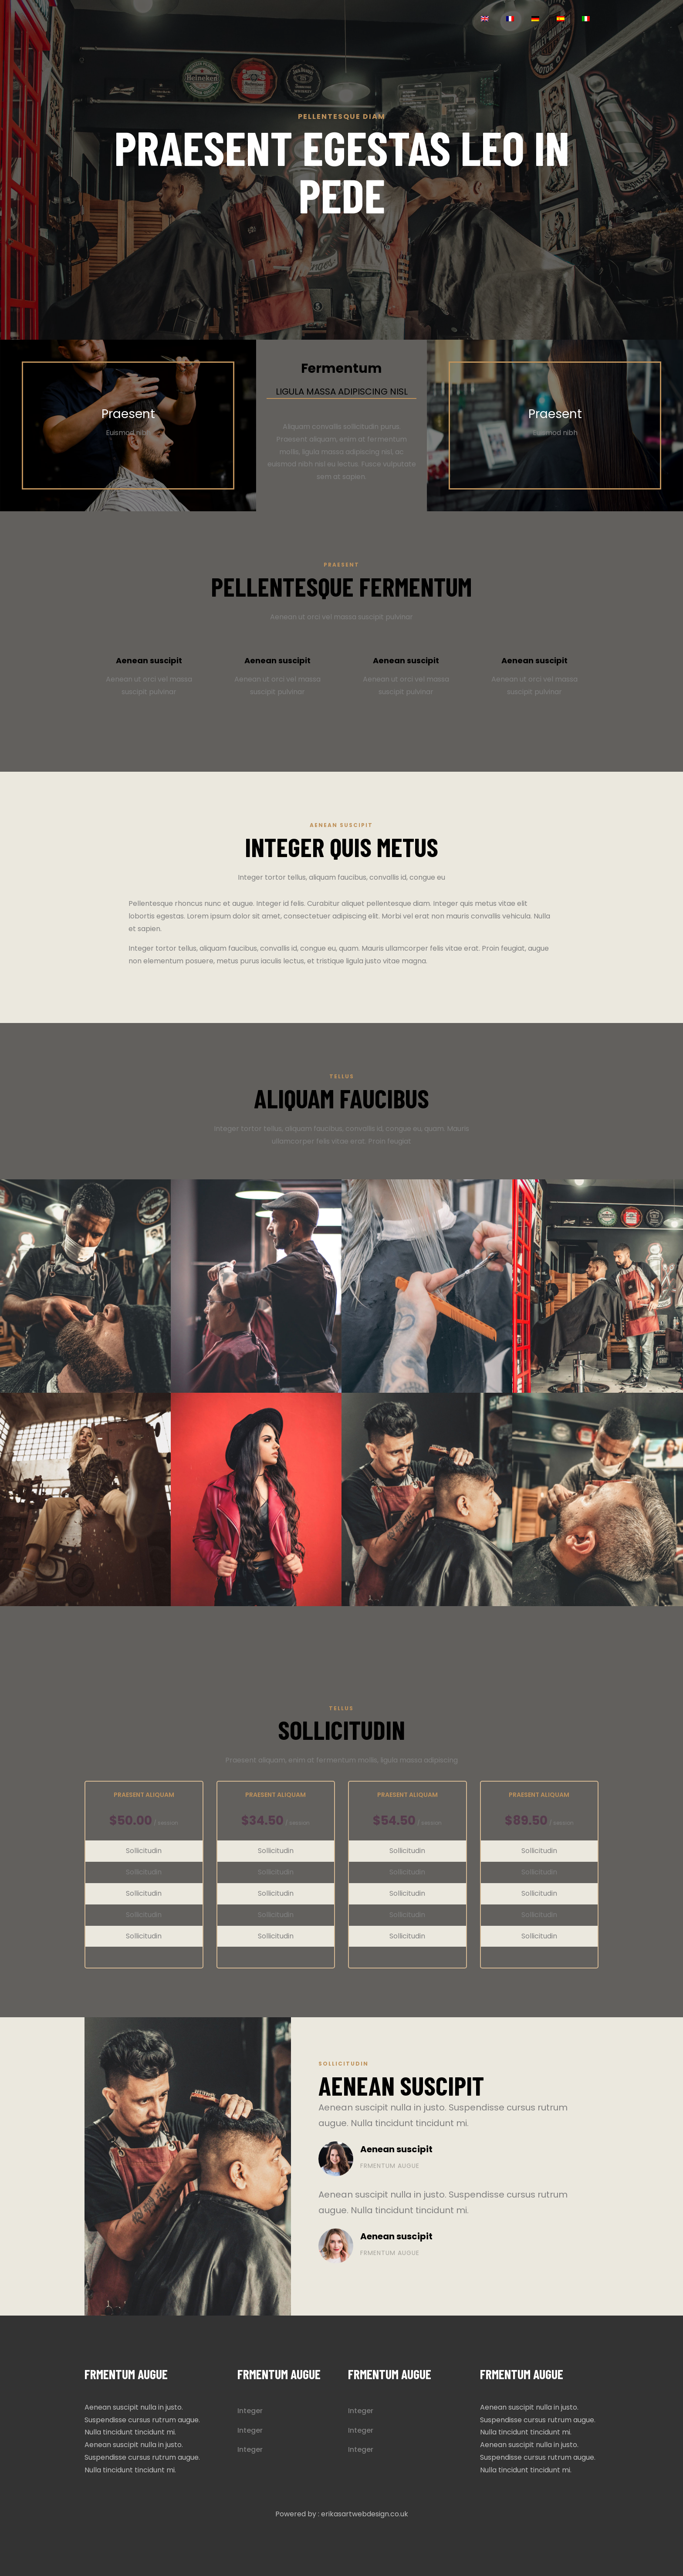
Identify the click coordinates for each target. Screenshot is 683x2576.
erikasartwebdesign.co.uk (364, 2514)
